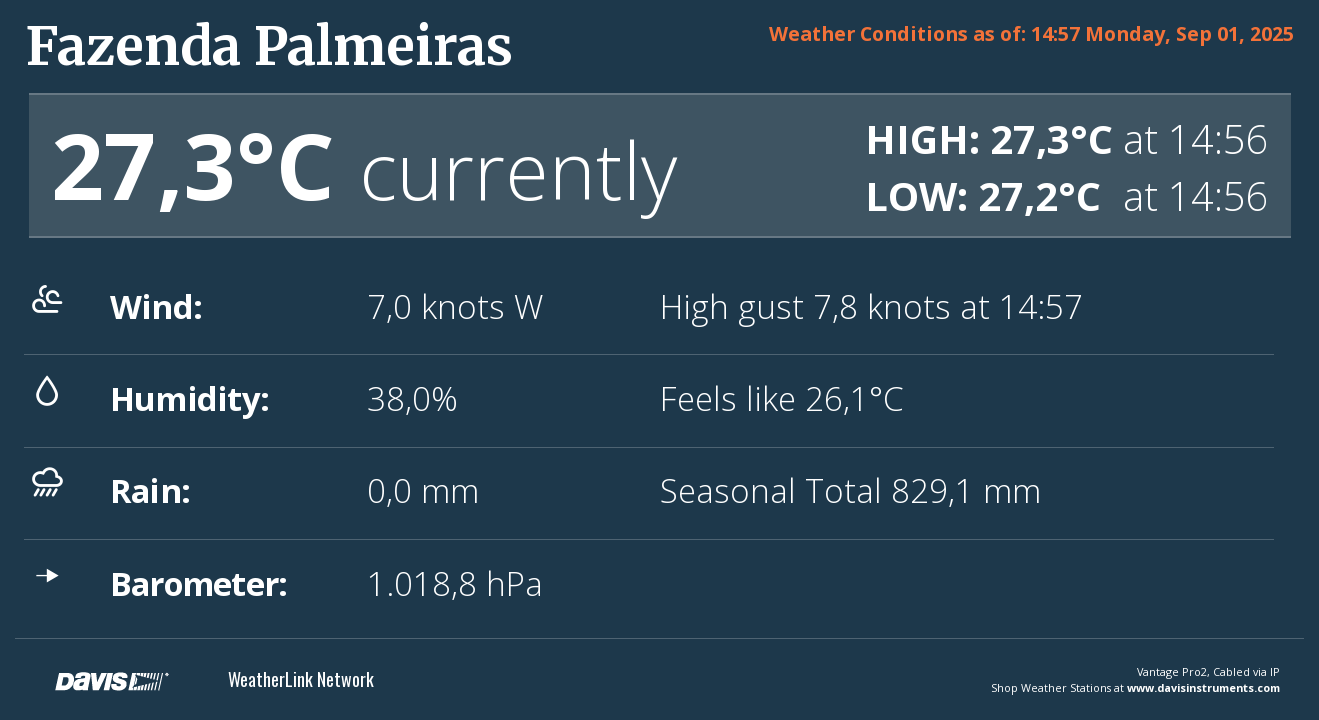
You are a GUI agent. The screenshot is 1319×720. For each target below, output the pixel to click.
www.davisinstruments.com (1203, 687)
